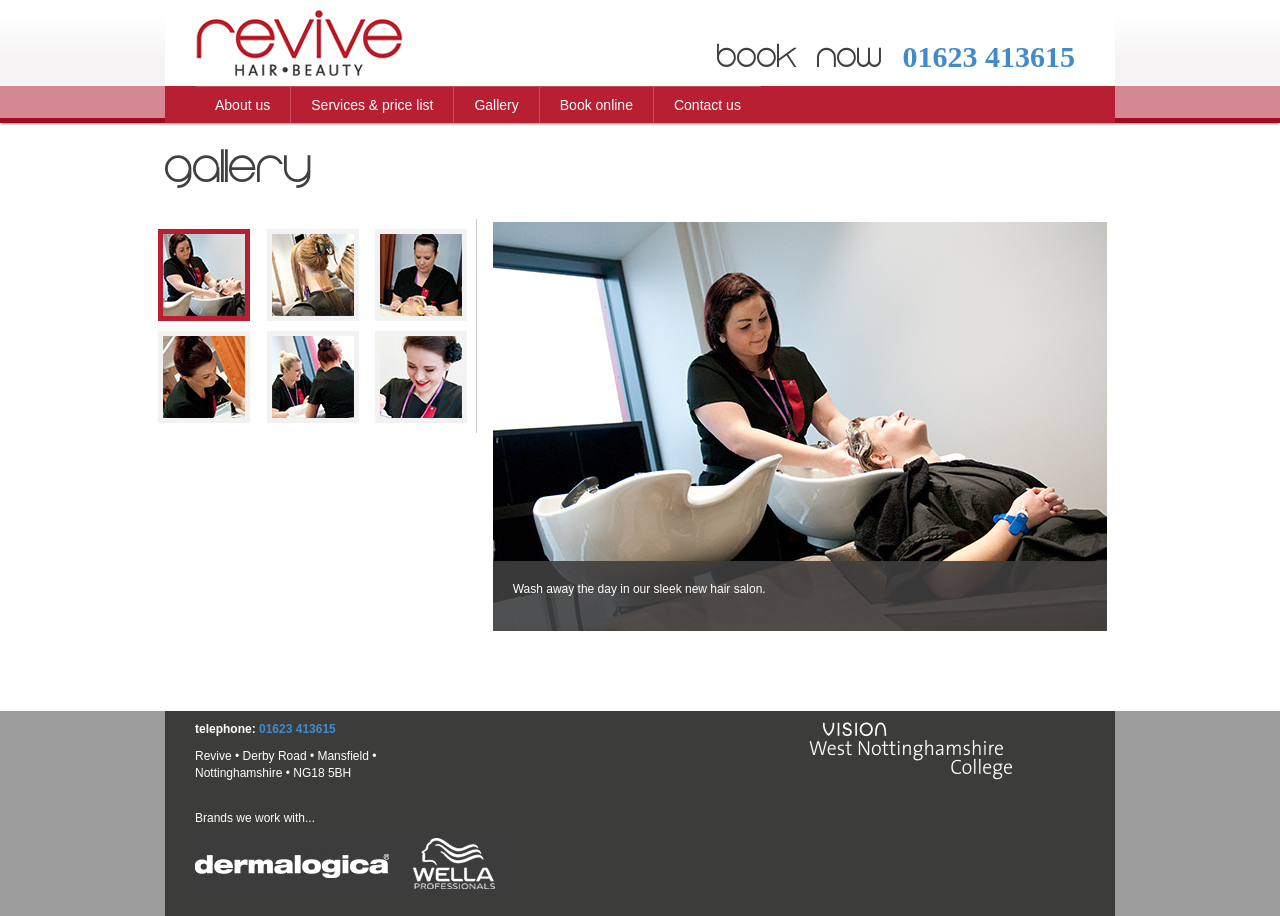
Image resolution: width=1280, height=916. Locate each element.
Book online (596, 105)
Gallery (496, 105)
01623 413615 (988, 56)
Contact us (707, 105)
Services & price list (372, 105)
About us (242, 105)
